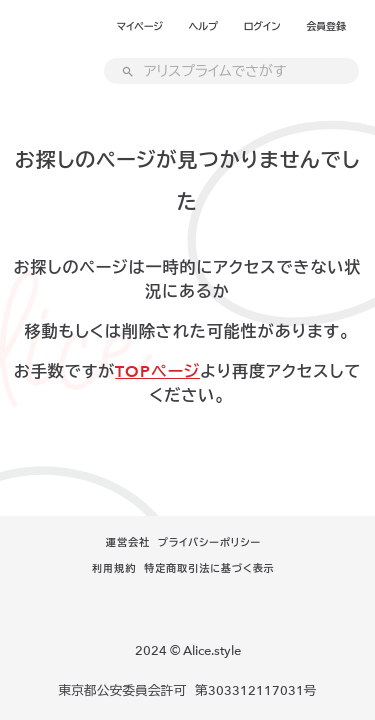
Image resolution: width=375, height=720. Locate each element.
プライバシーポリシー (209, 543)
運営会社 (128, 543)
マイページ (140, 27)
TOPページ (157, 372)
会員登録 (326, 27)
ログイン (262, 27)
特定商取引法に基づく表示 (209, 569)
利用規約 (114, 569)
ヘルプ (203, 27)
